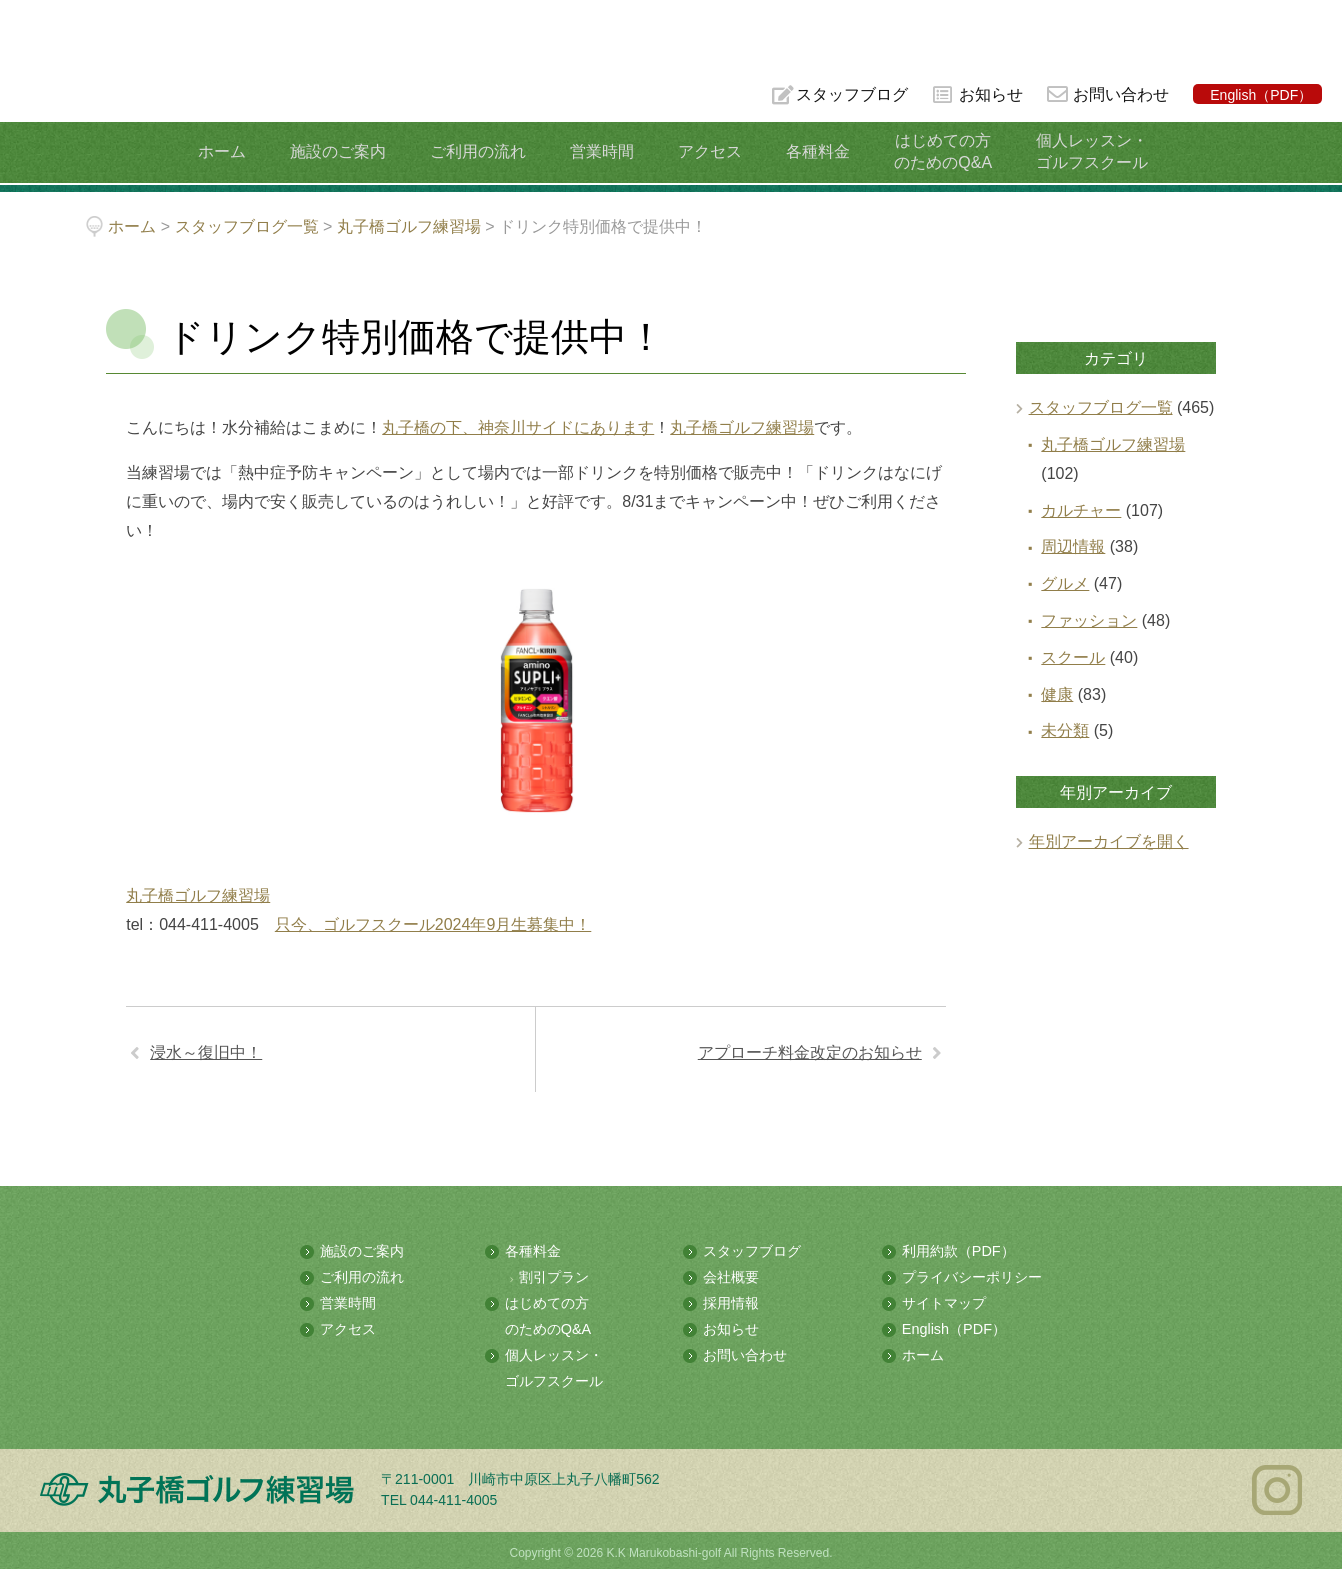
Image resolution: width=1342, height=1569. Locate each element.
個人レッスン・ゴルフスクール (1077, 151)
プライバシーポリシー (972, 1276)
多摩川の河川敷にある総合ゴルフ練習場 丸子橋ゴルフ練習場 (94, 81)
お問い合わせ (1121, 94)
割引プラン (554, 1276)
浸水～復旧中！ (206, 1052)
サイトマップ (944, 1302)
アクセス (706, 151)
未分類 (1065, 730)
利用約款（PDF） (958, 1251)
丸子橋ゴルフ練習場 (742, 427)
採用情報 (731, 1302)
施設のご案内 (345, 151)
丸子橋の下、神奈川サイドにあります (518, 427)
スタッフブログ (850, 94)
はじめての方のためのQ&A (932, 151)
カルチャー (1081, 510)
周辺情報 (1073, 546)
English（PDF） (1261, 95)
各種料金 (810, 151)
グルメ (1065, 583)
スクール (1073, 657)
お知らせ (990, 94)
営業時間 (602, 151)
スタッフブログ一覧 (1101, 407)
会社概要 (731, 1276)
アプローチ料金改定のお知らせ (810, 1052)
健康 (1057, 694)
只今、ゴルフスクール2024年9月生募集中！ (433, 924)
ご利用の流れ (482, 151)
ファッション (1089, 620)
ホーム (233, 151)
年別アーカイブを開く (1109, 841)
